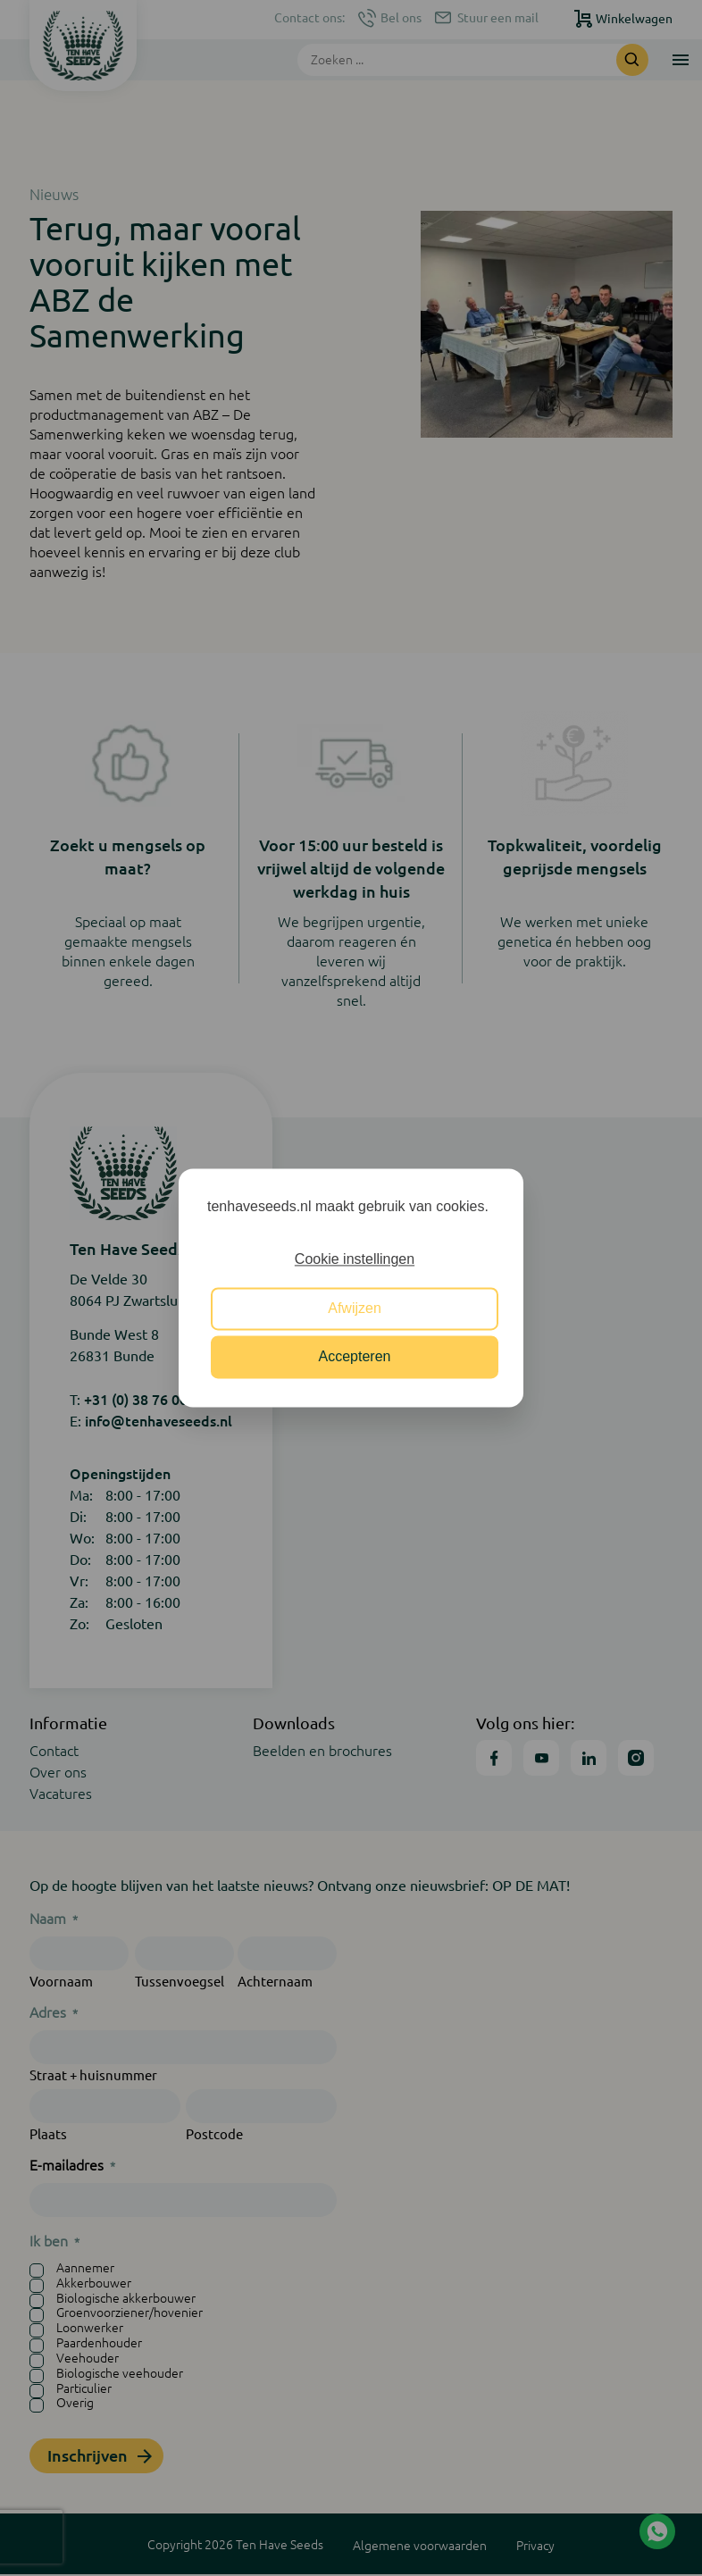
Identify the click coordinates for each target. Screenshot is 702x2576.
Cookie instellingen (354, 1259)
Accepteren (355, 1357)
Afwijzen (354, 1308)
